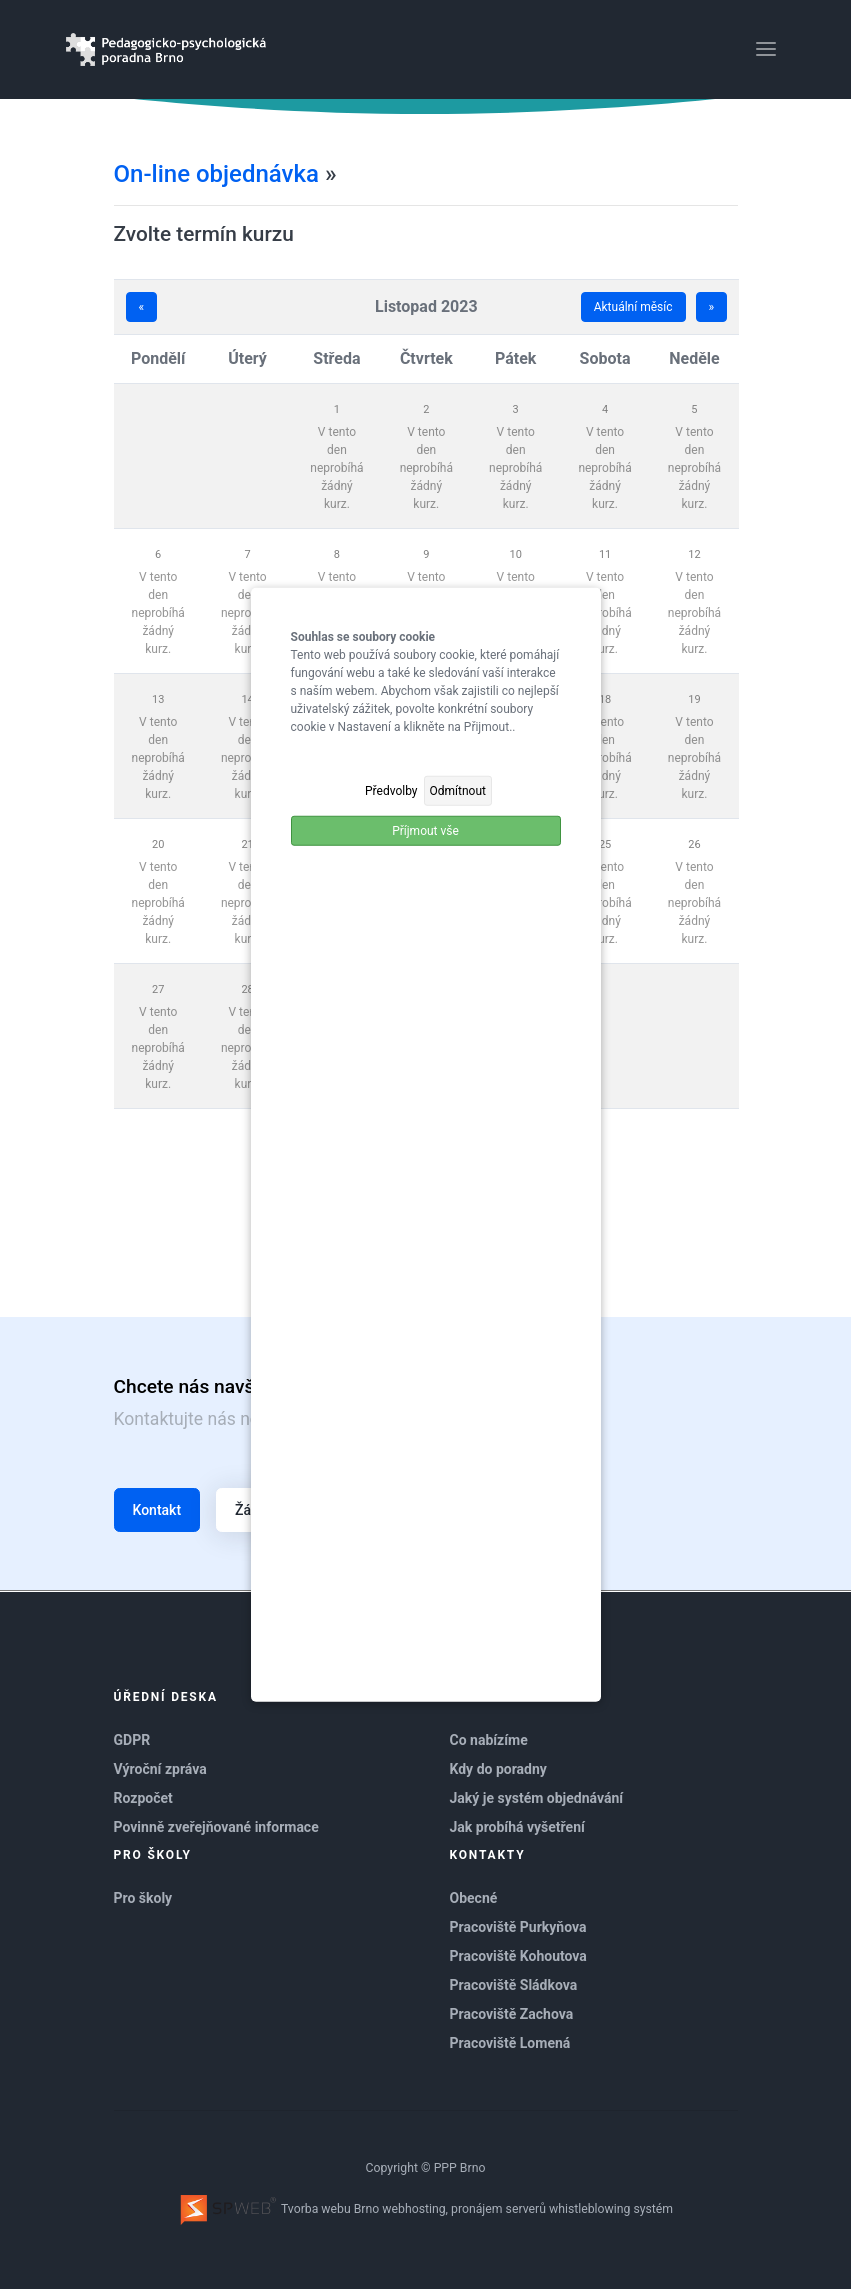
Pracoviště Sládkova (514, 1985)
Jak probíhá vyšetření (517, 1827)
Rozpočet (143, 1798)
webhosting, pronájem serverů (464, 2209)
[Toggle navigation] (766, 49)
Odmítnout (458, 790)
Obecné (474, 1898)
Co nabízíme (489, 1740)
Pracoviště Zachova (512, 2014)
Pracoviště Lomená (510, 2043)
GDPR (132, 1740)
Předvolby (391, 790)
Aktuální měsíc (633, 307)
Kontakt (157, 1510)
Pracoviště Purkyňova (518, 1927)
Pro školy (143, 1898)
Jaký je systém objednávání (537, 1798)
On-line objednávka (216, 174)
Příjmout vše (425, 830)
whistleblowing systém (611, 2209)
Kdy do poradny (498, 1769)
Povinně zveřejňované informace (216, 1827)
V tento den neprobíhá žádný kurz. (336, 468)
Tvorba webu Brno (278, 2209)
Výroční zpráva (160, 1769)
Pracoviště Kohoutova (518, 1956)
